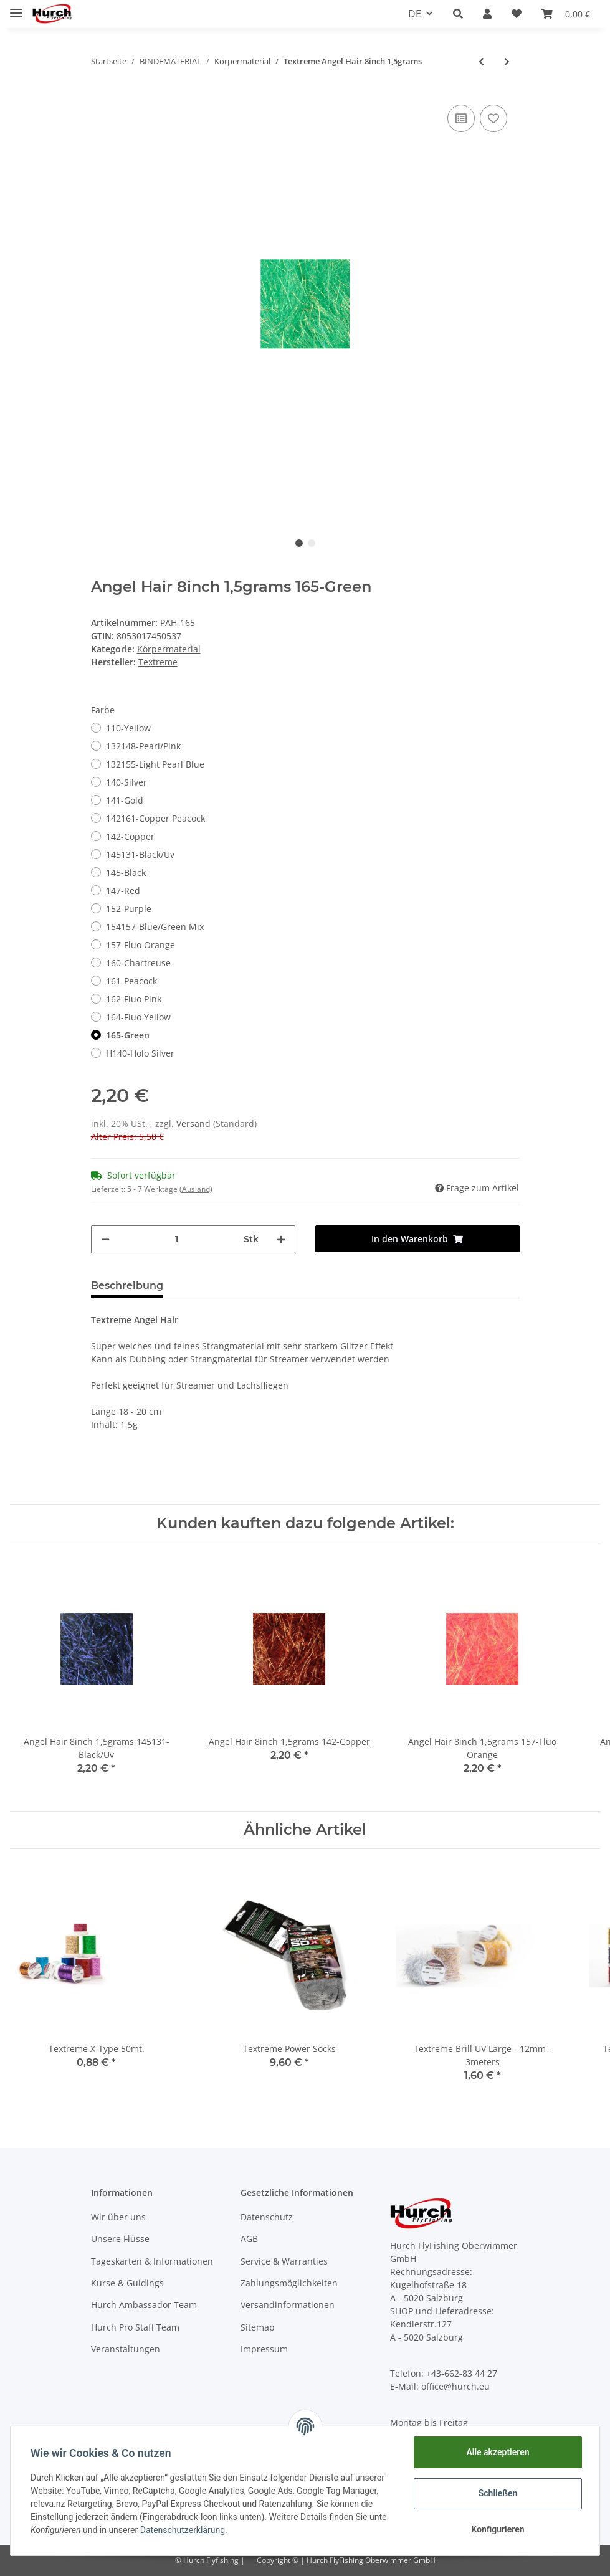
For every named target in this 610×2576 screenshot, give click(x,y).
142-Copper (130, 836)
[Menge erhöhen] (281, 1239)
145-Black (126, 872)
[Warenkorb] (565, 13)
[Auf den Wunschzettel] (493, 118)
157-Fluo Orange (140, 945)
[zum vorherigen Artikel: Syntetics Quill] (481, 61)
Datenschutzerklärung (182, 2530)
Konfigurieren (497, 2529)
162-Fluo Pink (133, 999)
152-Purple (128, 909)
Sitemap (258, 2327)
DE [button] (414, 14)
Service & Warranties (284, 2261)
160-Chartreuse (138, 963)
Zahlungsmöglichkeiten (289, 2283)
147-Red (123, 890)
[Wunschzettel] (516, 13)
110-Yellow (128, 728)
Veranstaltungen (125, 2349)
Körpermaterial (169, 649)
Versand (194, 1123)
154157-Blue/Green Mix (155, 927)
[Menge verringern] (105, 1239)
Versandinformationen (288, 2305)
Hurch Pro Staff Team (135, 2327)
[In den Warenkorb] (417, 1238)
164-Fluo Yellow (138, 1017)
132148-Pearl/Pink (143, 746)
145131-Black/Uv (140, 854)
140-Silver (126, 782)
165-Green (128, 1035)
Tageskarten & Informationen (152, 2261)
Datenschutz (267, 2217)
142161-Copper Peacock (155, 818)
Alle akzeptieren (497, 2452)
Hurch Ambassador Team (144, 2305)
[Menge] (176, 1239)
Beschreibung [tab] (127, 1285)
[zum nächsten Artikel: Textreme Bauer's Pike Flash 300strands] (507, 61)
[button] (458, 13)
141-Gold (124, 800)
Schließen (498, 2493)
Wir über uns (118, 2217)
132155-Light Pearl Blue (155, 764)
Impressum (264, 2349)
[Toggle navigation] (16, 8)
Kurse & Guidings (127, 2283)
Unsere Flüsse (120, 2239)
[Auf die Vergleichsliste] (461, 118)
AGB (249, 2239)
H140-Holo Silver (140, 1053)
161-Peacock (131, 981)
